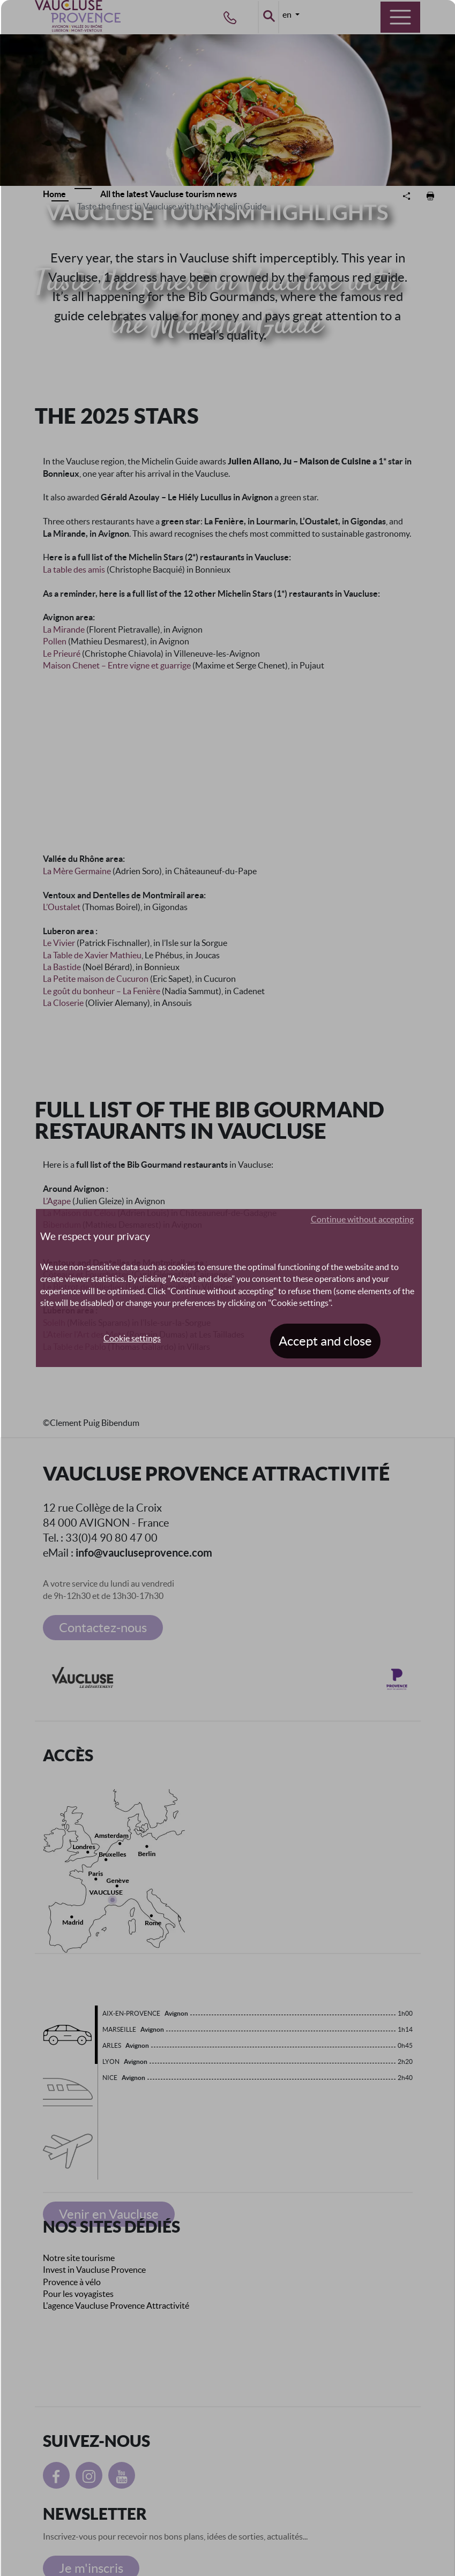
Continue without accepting (362, 1219)
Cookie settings (132, 1338)
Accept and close (325, 1341)
